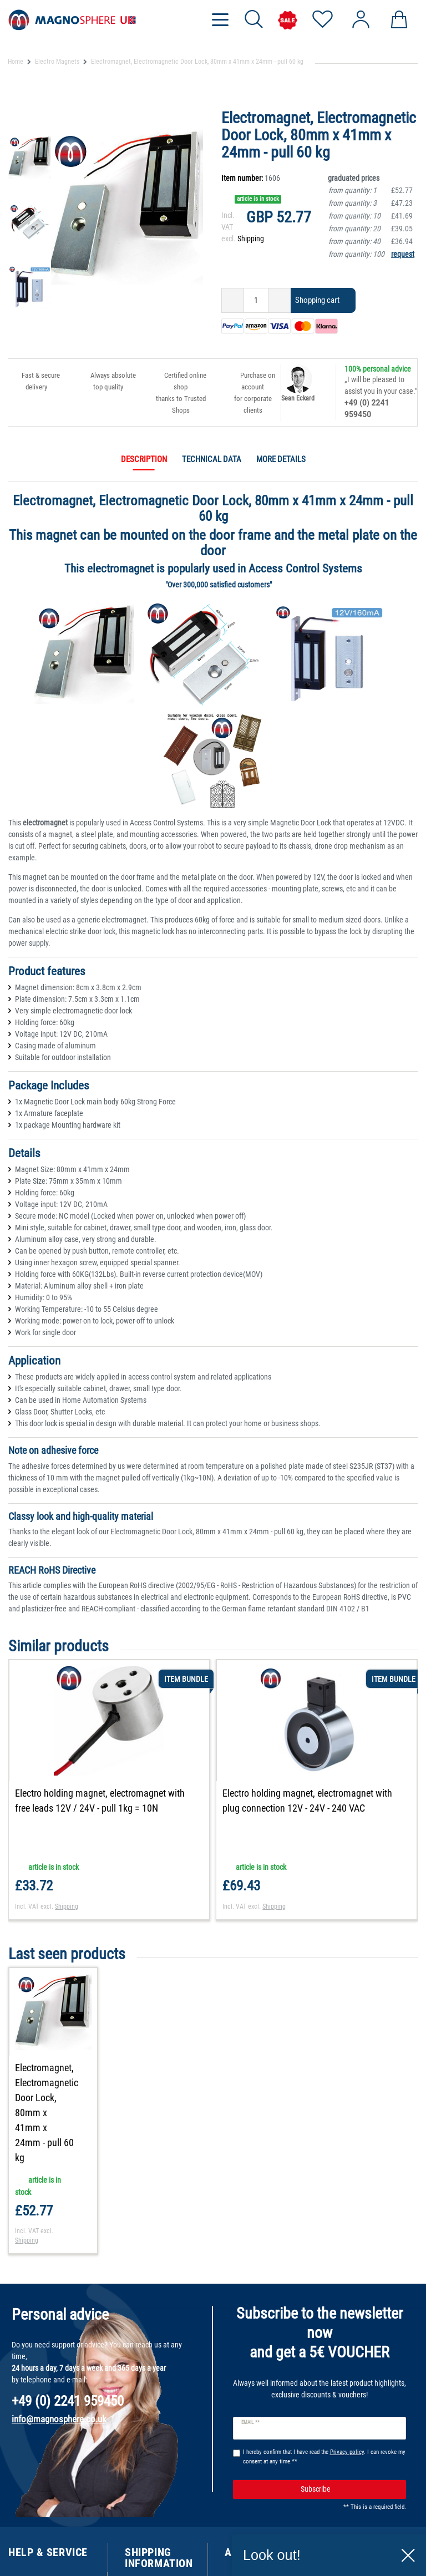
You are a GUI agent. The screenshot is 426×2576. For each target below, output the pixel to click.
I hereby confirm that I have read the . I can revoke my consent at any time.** (324, 2411)
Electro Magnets (57, 61)
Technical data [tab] (211, 459)
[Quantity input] (256, 300)
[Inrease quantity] (279, 300)
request (402, 254)
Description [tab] (144, 459)
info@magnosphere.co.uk (59, 2374)
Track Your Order (36, 2549)
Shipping (250, 238)
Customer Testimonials (45, 2563)
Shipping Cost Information (147, 2551)
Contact (21, 2534)
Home (15, 61)
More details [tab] (281, 459)
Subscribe (349, 2444)
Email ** (250, 2377)
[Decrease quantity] (233, 300)
